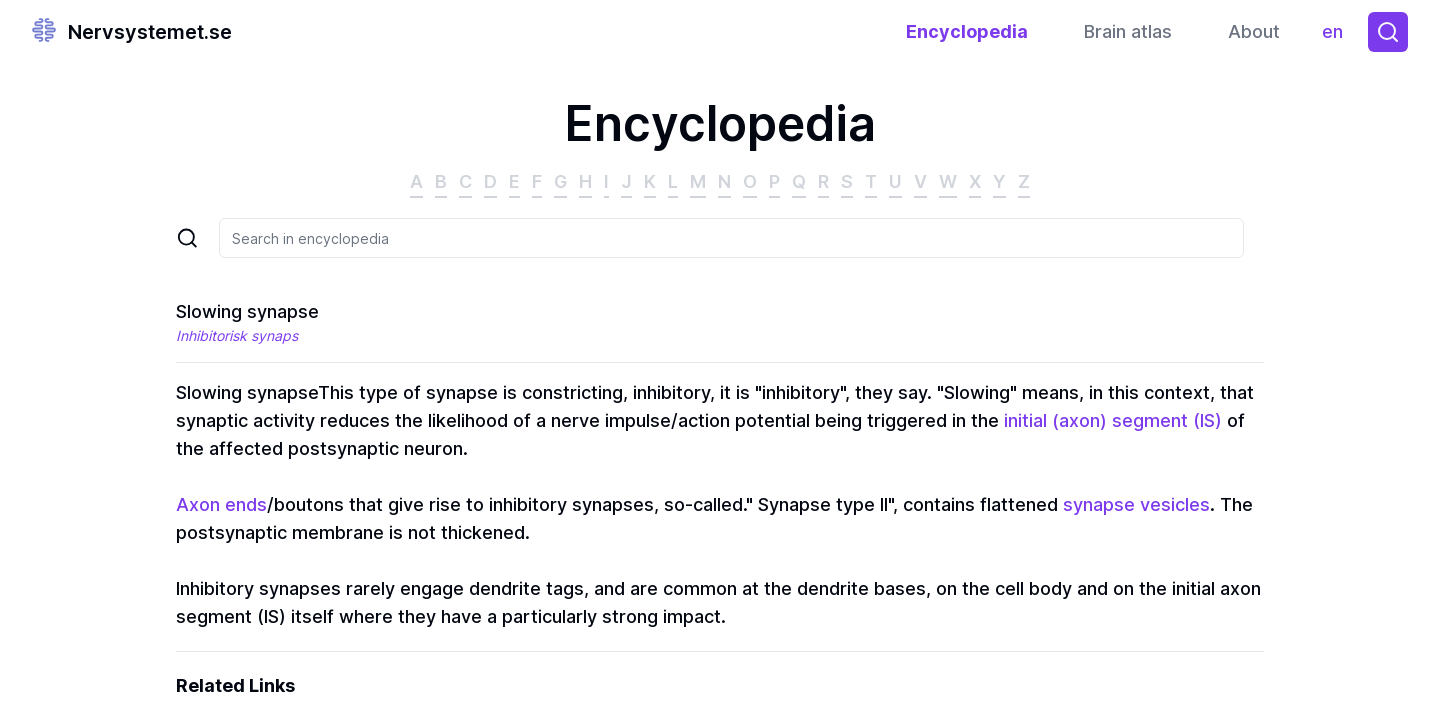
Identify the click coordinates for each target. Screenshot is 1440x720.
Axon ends (221, 504)
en (1337, 36)
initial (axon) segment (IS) (1113, 420)
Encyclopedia (967, 31)
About (1254, 31)
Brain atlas (1128, 31)
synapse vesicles (1136, 504)
